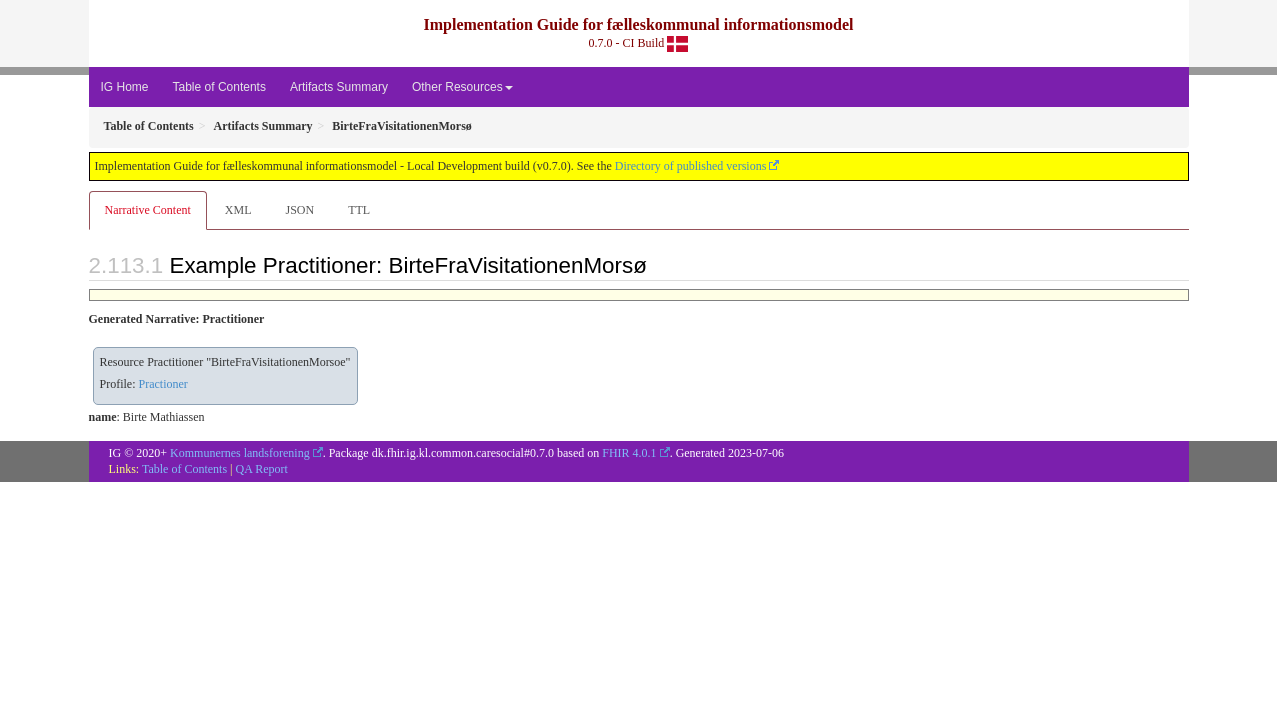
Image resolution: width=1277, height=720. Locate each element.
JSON (299, 210)
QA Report (262, 469)
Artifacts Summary (339, 87)
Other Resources (462, 87)
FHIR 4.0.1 (629, 453)
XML (238, 210)
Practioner (163, 384)
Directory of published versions (691, 166)
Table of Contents (219, 87)
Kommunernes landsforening (240, 453)
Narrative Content (148, 210)
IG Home (125, 87)
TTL (359, 210)
